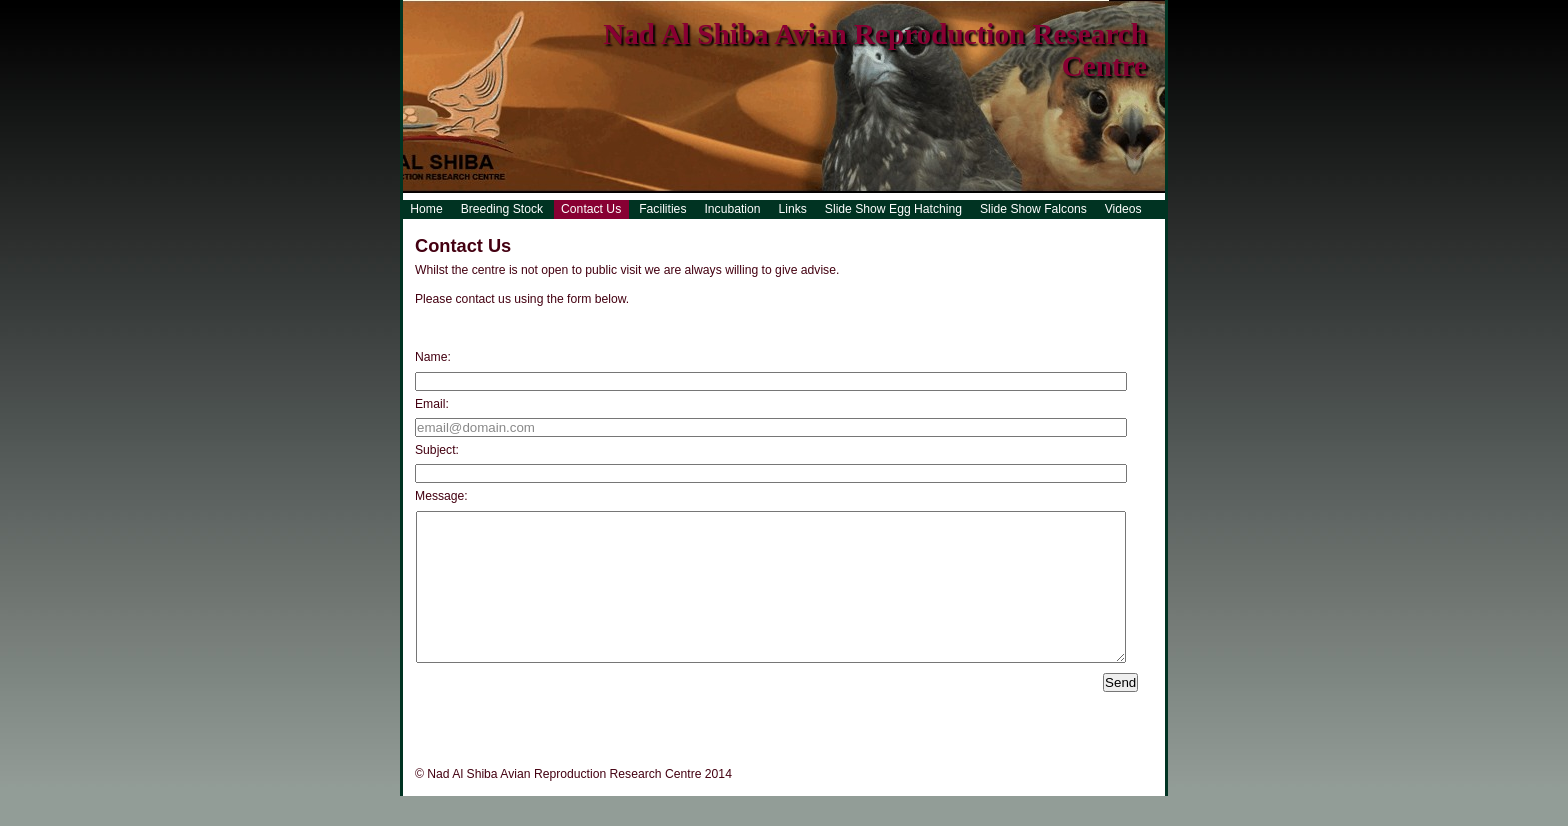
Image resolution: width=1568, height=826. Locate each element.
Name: (433, 357)
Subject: (437, 450)
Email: (432, 404)
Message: (441, 496)
